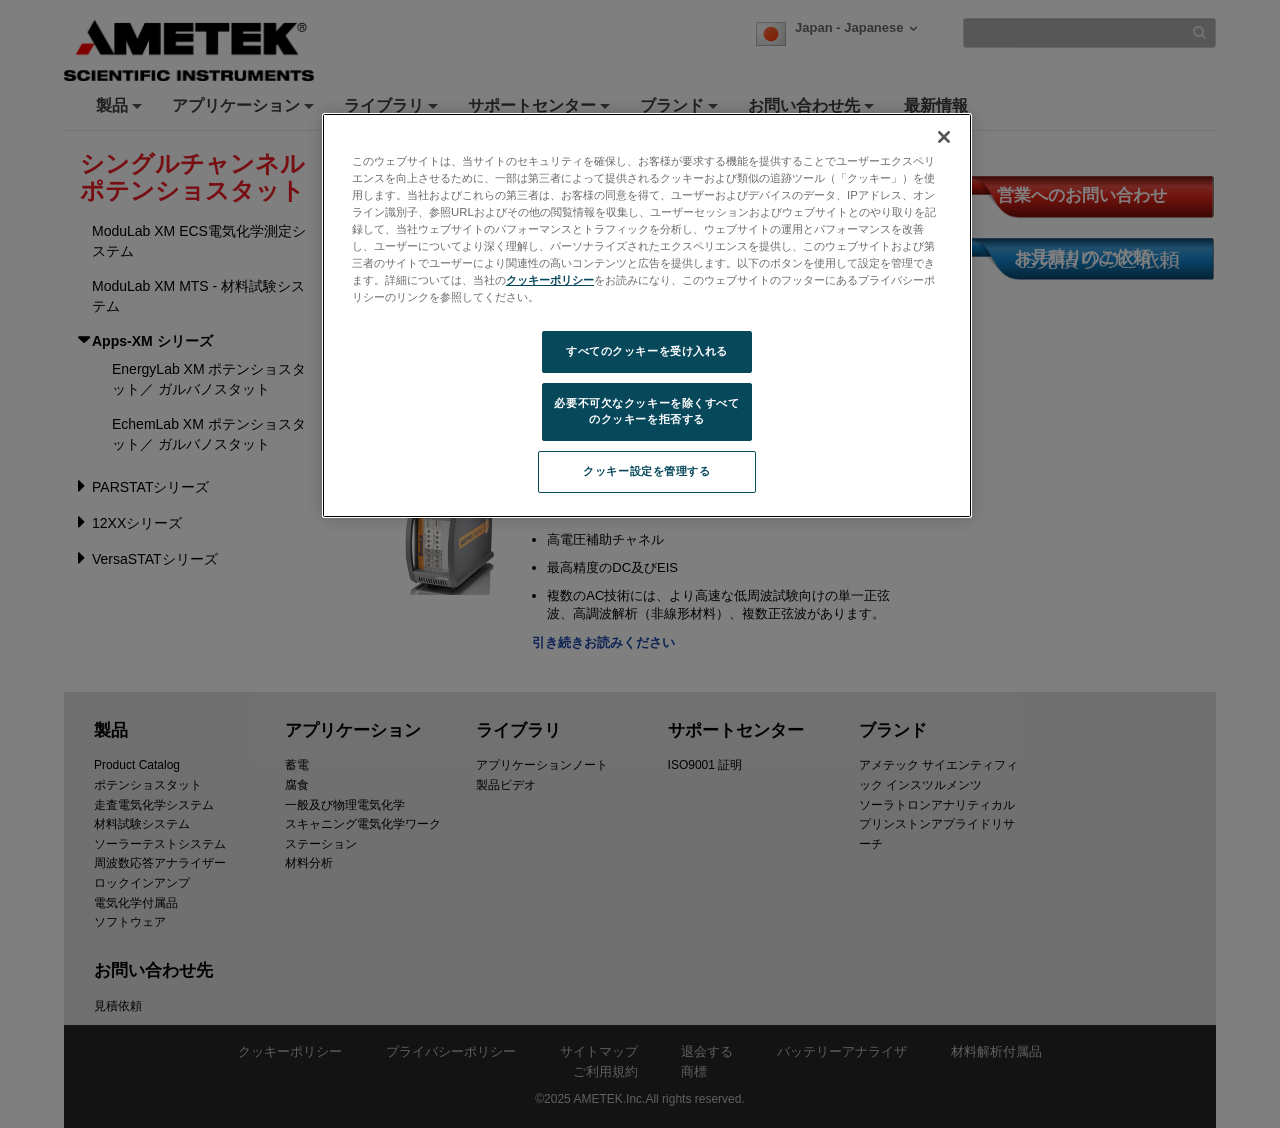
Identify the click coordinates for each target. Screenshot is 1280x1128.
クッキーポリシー (550, 280)
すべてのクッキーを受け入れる (647, 351)
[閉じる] (944, 137)
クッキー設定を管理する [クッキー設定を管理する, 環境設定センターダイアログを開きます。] (646, 471)
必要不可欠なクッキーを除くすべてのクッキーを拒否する (646, 411)
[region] (647, 315)
